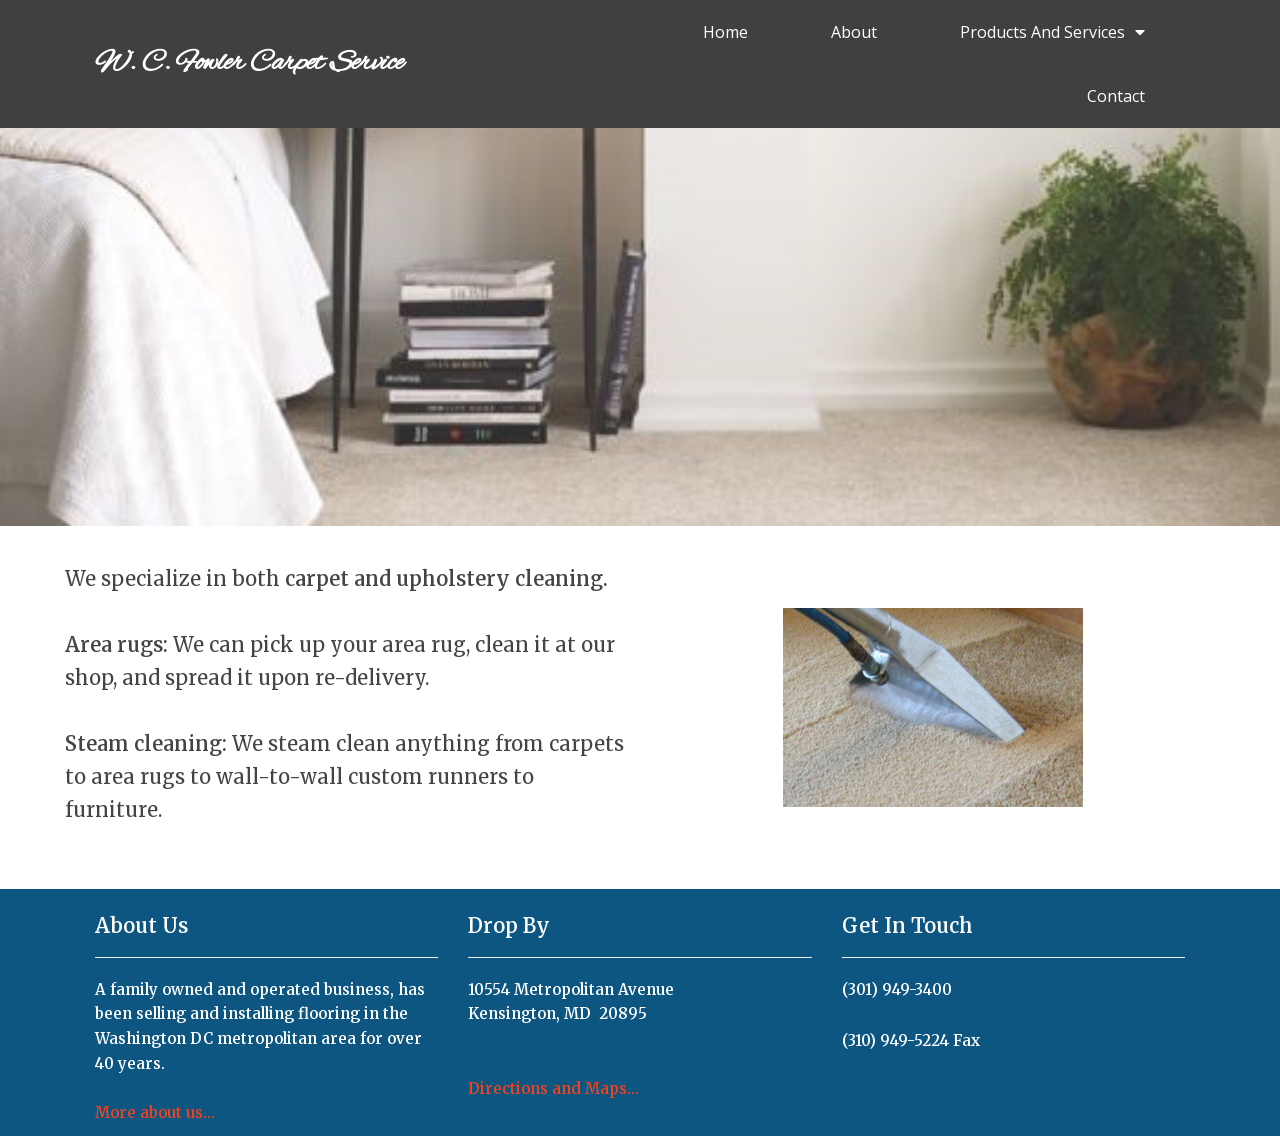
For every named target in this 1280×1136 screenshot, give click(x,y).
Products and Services (1052, 32)
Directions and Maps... (553, 1088)
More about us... (155, 1112)
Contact (1116, 96)
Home (725, 32)
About (854, 32)
